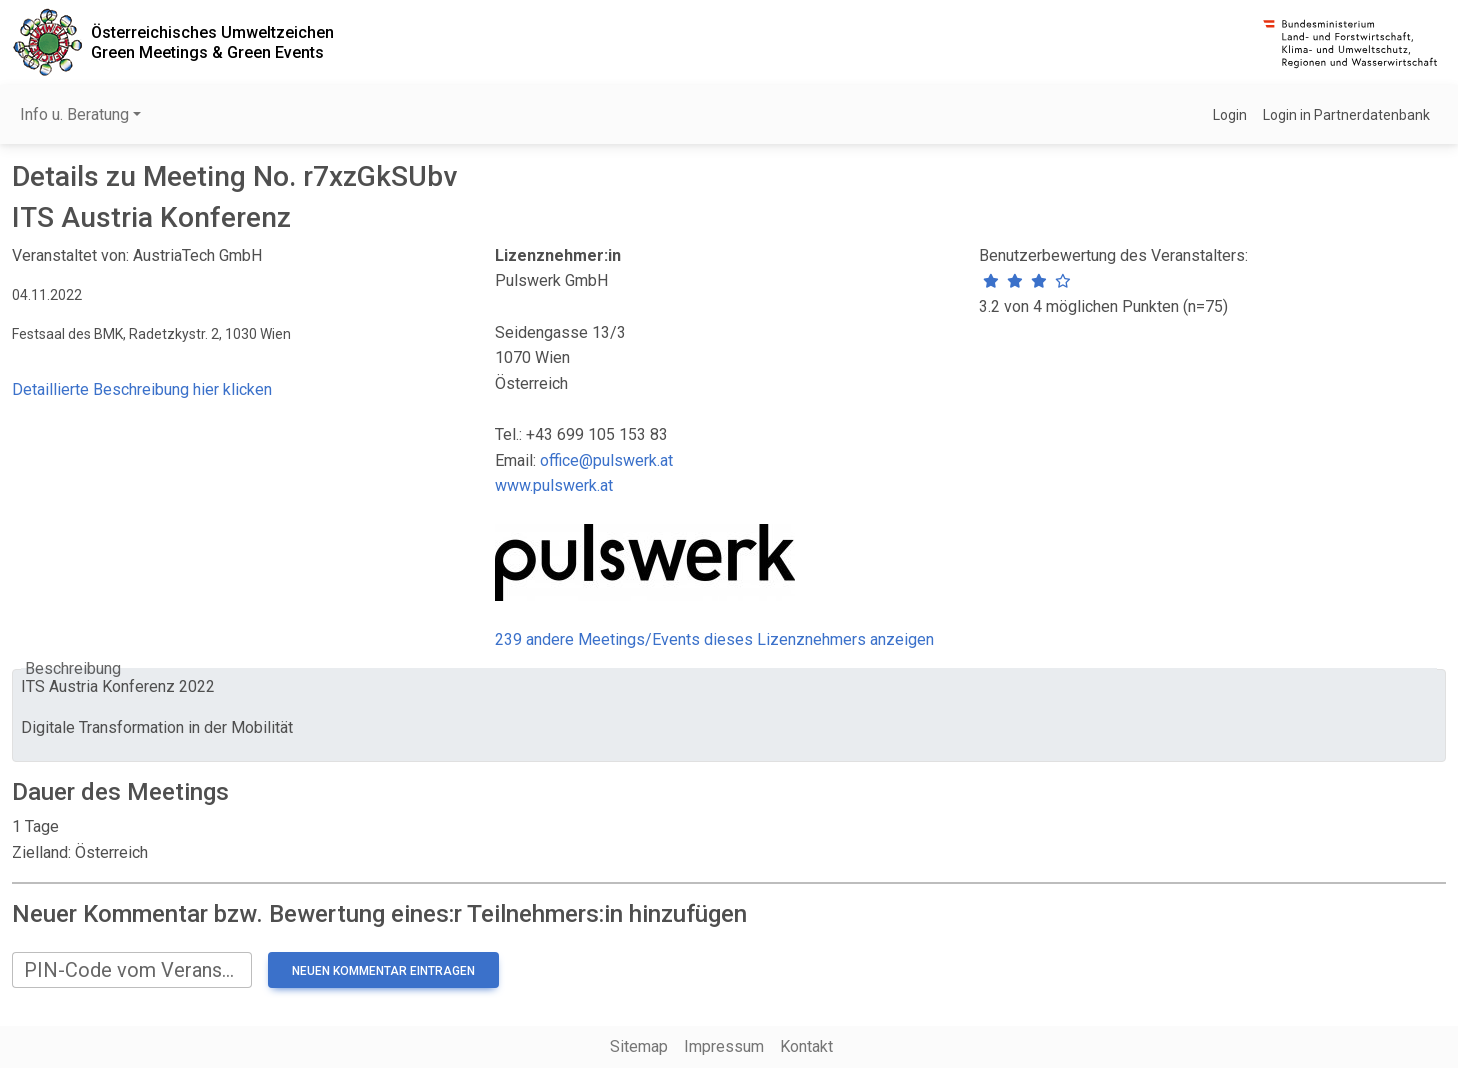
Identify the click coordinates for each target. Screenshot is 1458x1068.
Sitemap (639, 1046)
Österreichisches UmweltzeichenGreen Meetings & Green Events (212, 42)
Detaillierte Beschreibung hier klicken (142, 389)
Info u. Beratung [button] (74, 114)
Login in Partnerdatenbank (1346, 115)
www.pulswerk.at (554, 485)
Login (1230, 115)
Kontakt (806, 1046)
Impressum (724, 1046)
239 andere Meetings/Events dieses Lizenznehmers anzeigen (714, 639)
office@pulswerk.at (606, 460)
